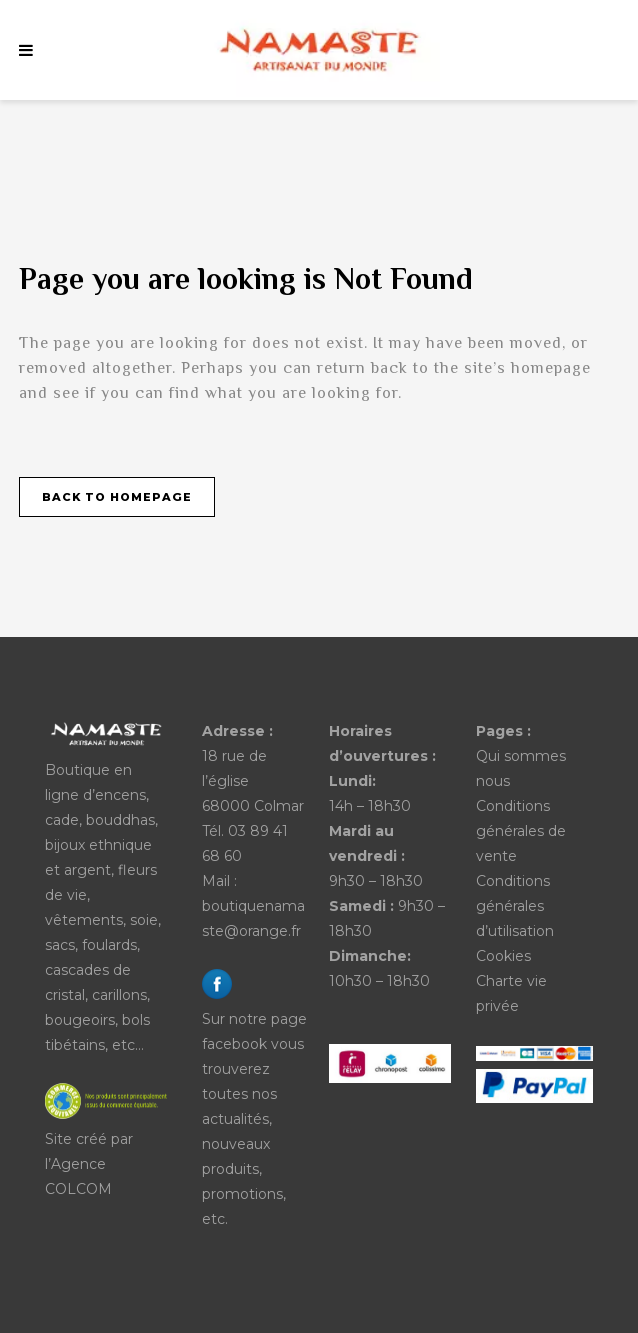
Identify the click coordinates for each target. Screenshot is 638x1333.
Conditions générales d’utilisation (515, 906)
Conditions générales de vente (521, 831)
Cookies (503, 956)
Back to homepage (117, 497)
